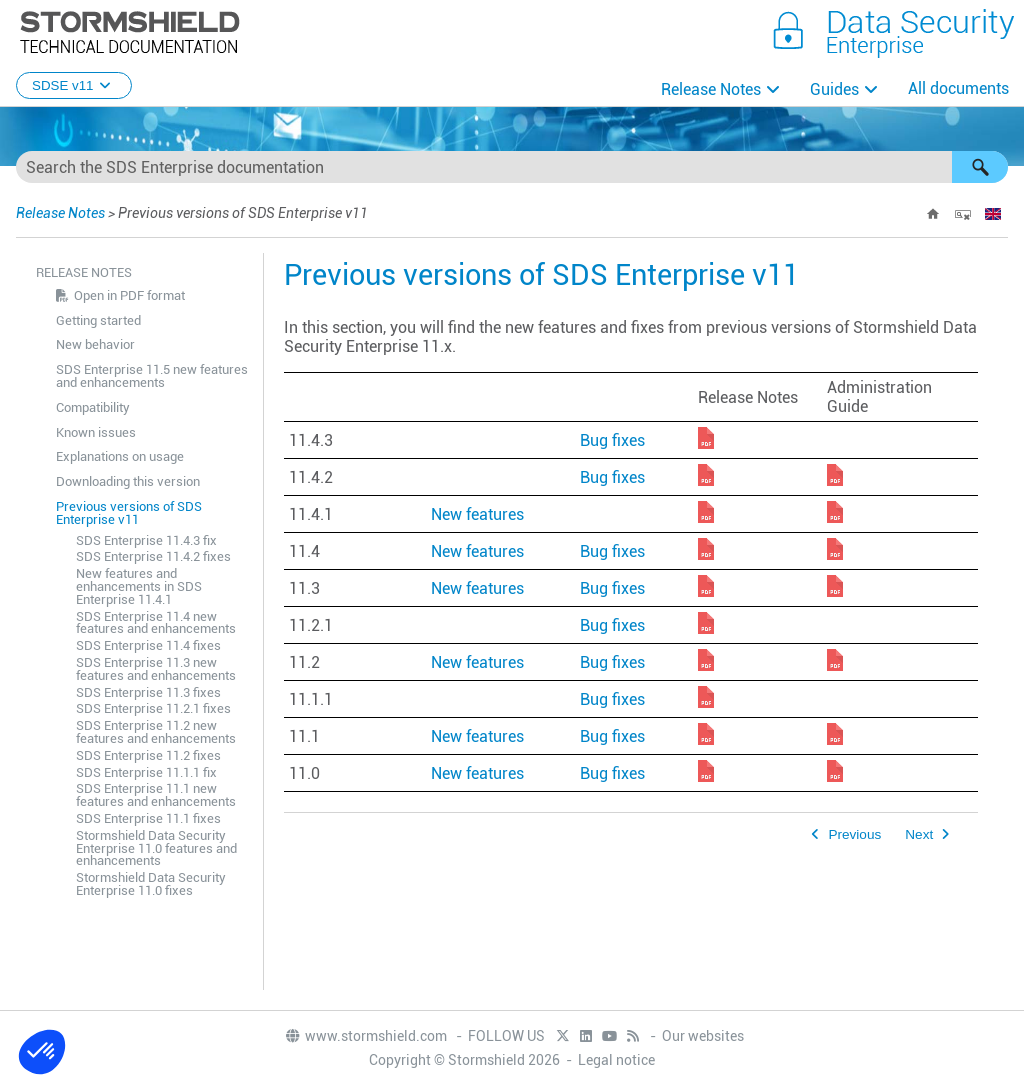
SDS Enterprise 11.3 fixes (148, 692)
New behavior (95, 344)
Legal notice (616, 1060)
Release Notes (711, 89)
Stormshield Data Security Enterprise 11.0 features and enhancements (156, 848)
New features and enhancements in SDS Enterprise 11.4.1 (139, 586)
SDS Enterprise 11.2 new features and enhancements (156, 732)
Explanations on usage (120, 456)
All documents (958, 88)
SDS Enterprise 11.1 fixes (148, 818)
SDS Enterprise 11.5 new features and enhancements (152, 376)
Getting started (98, 320)
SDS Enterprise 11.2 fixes (148, 755)
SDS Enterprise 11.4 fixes (148, 645)
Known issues (96, 432)
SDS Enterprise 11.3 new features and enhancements (156, 669)
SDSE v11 (74, 85)
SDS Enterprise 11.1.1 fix (146, 772)
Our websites (703, 1036)
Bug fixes (612, 440)
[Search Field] (512, 167)
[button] (980, 167)
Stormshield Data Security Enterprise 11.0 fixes (151, 884)
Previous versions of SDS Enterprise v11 (129, 513)
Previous (854, 834)
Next (919, 834)
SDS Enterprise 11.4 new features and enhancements (156, 623)
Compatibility (93, 407)
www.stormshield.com (365, 1036)
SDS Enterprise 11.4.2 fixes (153, 556)
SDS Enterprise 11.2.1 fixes (153, 708)
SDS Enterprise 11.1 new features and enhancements (156, 795)
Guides (834, 89)
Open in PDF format (129, 295)
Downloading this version (128, 481)
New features (477, 514)
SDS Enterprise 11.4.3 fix (146, 540)
